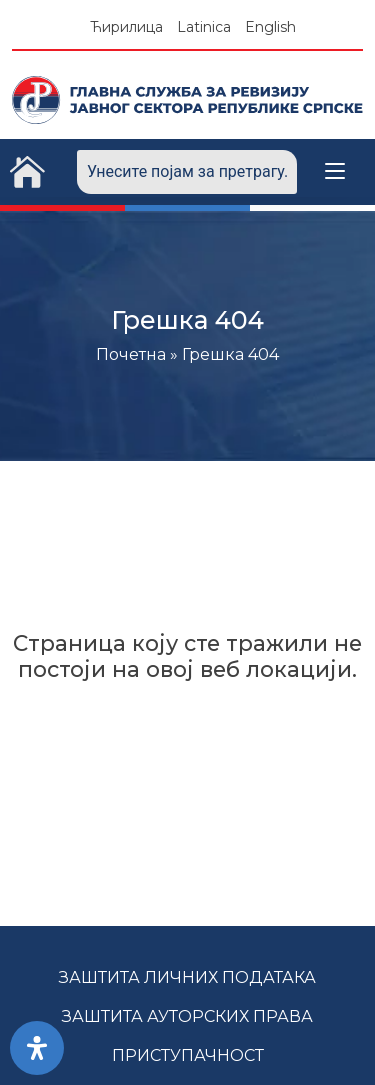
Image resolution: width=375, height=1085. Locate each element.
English (270, 27)
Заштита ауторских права (187, 1016)
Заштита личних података (187, 977)
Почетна (131, 354)
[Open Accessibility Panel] (37, 1048)
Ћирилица (126, 27)
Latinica (204, 27)
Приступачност (188, 1055)
